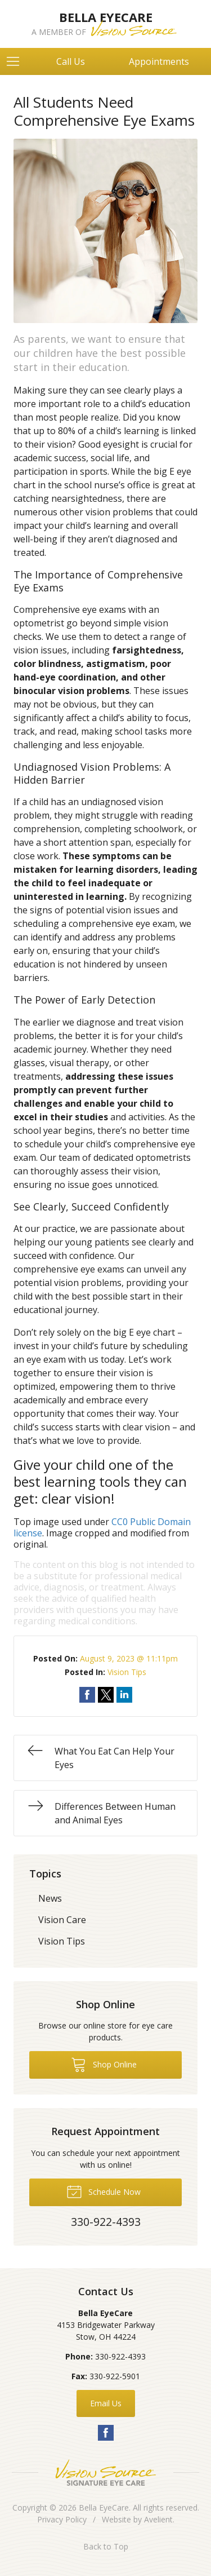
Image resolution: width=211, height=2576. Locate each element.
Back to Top (105, 2546)
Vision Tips (126, 1672)
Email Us (106, 2403)
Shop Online (104, 2064)
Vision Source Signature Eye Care (105, 2472)
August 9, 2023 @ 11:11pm (129, 1658)
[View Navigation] (17, 61)
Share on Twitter (106, 1695)
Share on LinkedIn (124, 1695)
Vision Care (62, 1920)
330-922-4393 (120, 2356)
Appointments (159, 61)
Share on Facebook (87, 1695)
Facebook (106, 2433)
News (50, 1898)
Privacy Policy (62, 2519)
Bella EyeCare (104, 2507)
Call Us (70, 61)
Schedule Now (103, 2191)
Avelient (158, 2519)
